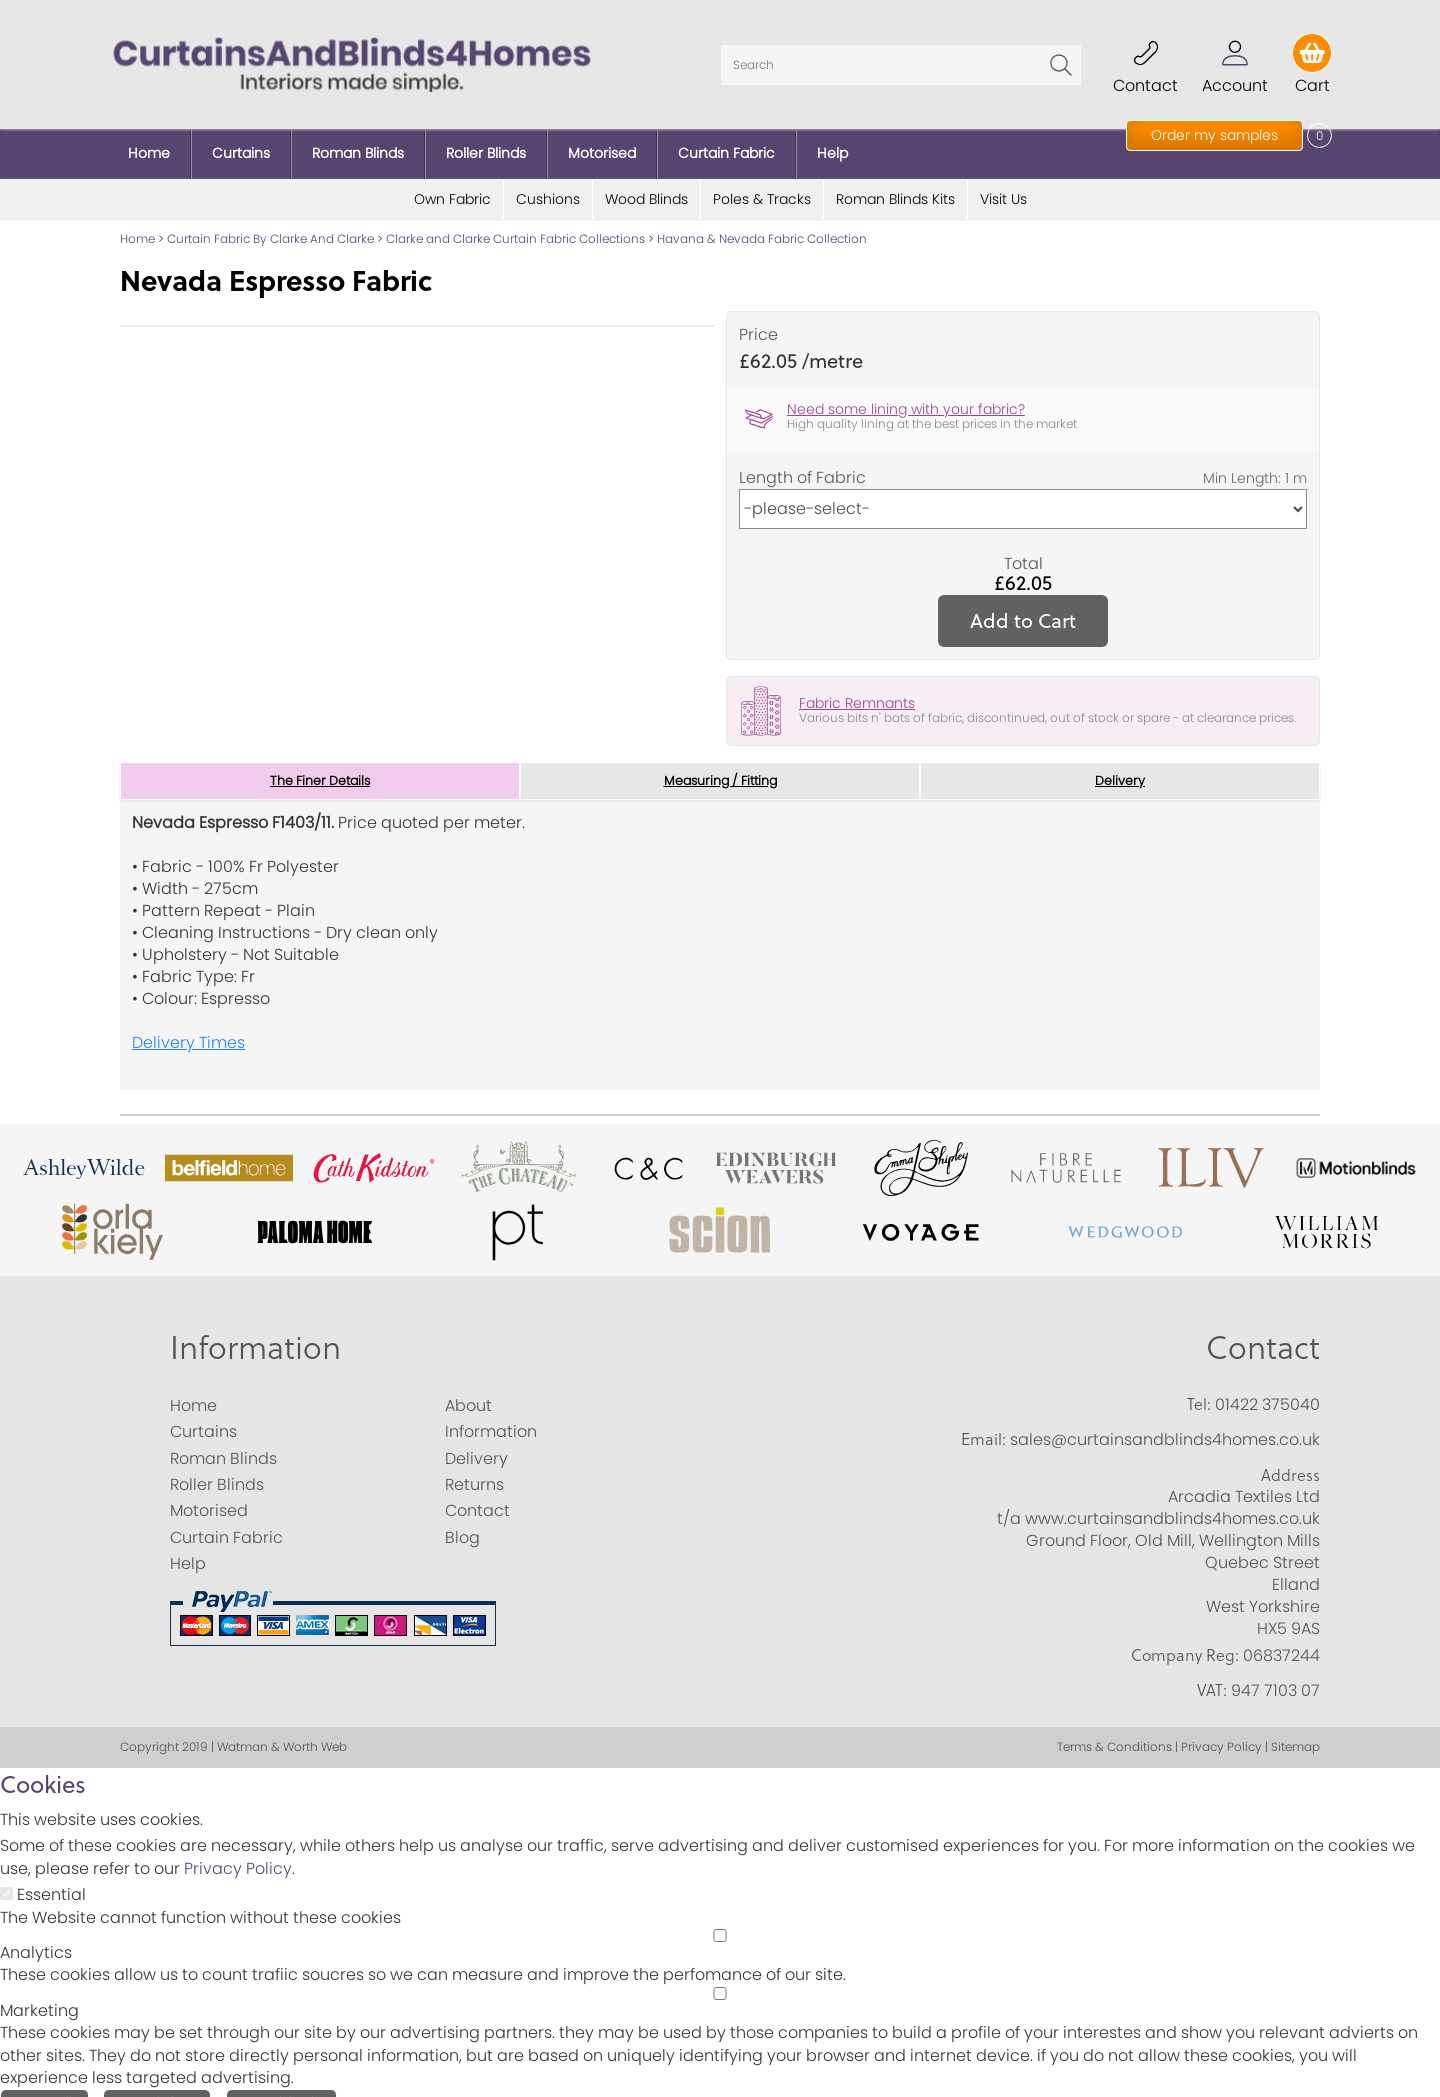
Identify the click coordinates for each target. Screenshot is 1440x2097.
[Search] (901, 55)
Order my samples (1214, 135)
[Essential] (6, 1876)
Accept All (44, 2084)
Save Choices (157, 2084)
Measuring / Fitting (720, 762)
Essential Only (281, 2084)
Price (758, 316)
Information (255, 1328)
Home (137, 219)
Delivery (1120, 762)
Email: (983, 1422)
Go (1061, 55)
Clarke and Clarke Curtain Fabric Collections (515, 219)
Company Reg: (1185, 1637)
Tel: (1199, 1386)
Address (1290, 1457)
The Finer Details (320, 762)
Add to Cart (1023, 600)
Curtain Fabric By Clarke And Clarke (270, 219)
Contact (1263, 1328)
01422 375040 (1267, 1386)
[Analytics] (720, 1917)
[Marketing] (720, 1975)
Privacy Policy (238, 1851)
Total (1023, 544)
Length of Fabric (802, 458)
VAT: (1212, 1673)
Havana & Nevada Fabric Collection (762, 219)
